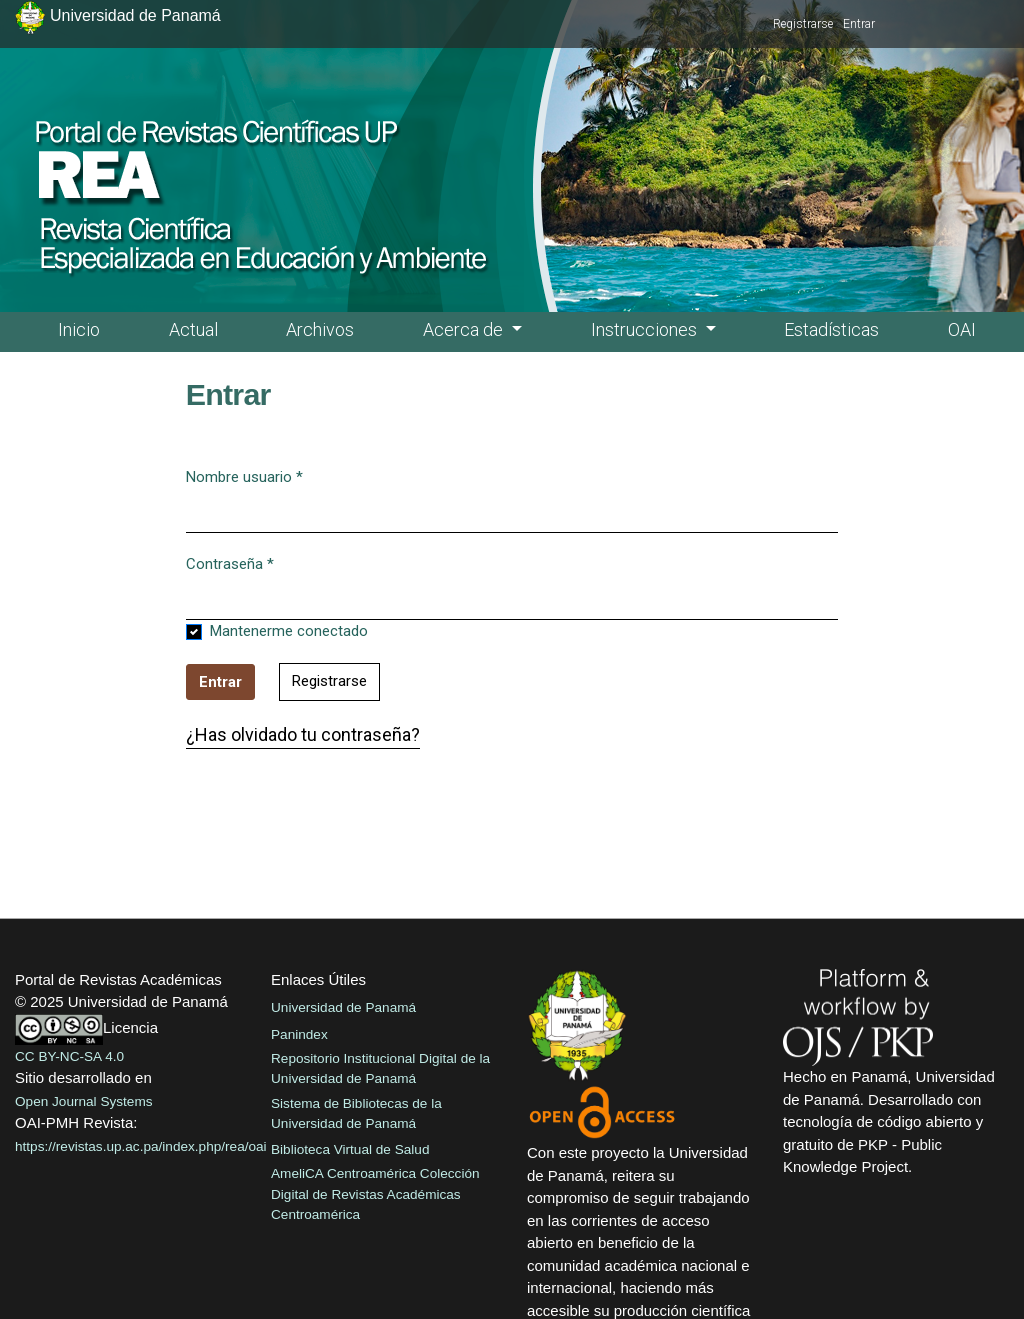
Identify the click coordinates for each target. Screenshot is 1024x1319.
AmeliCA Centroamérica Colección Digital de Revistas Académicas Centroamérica (375, 1194)
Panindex (299, 1034)
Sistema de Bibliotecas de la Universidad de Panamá (356, 1113)
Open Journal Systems (84, 1101)
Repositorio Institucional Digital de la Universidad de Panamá (380, 1068)
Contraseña (230, 563)
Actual (193, 329)
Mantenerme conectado (289, 631)
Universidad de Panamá (343, 1007)
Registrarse (803, 24)
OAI (962, 329)
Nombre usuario (244, 476)
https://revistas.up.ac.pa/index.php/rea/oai (141, 1146)
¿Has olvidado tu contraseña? (303, 734)
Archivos (320, 329)
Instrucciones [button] (646, 329)
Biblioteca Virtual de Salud (350, 1149)
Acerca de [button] (465, 329)
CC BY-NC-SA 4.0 (69, 1056)
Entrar (859, 24)
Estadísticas (831, 329)
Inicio (79, 329)
